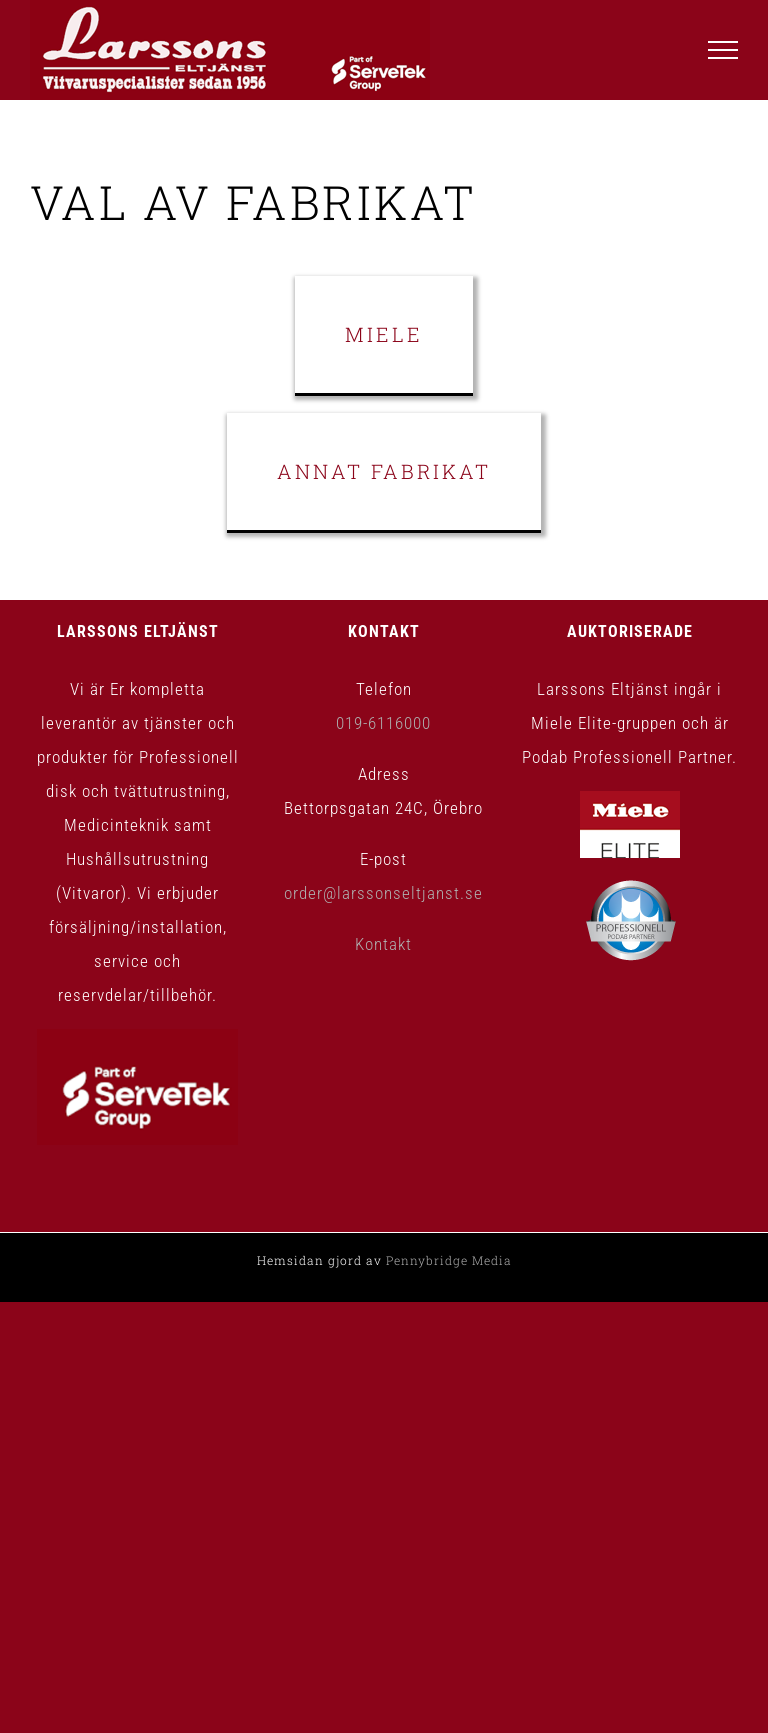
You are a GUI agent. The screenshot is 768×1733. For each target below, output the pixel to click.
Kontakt (383, 944)
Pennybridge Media (449, 1260)
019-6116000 (383, 723)
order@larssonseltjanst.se (383, 893)
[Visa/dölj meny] (723, 50)
